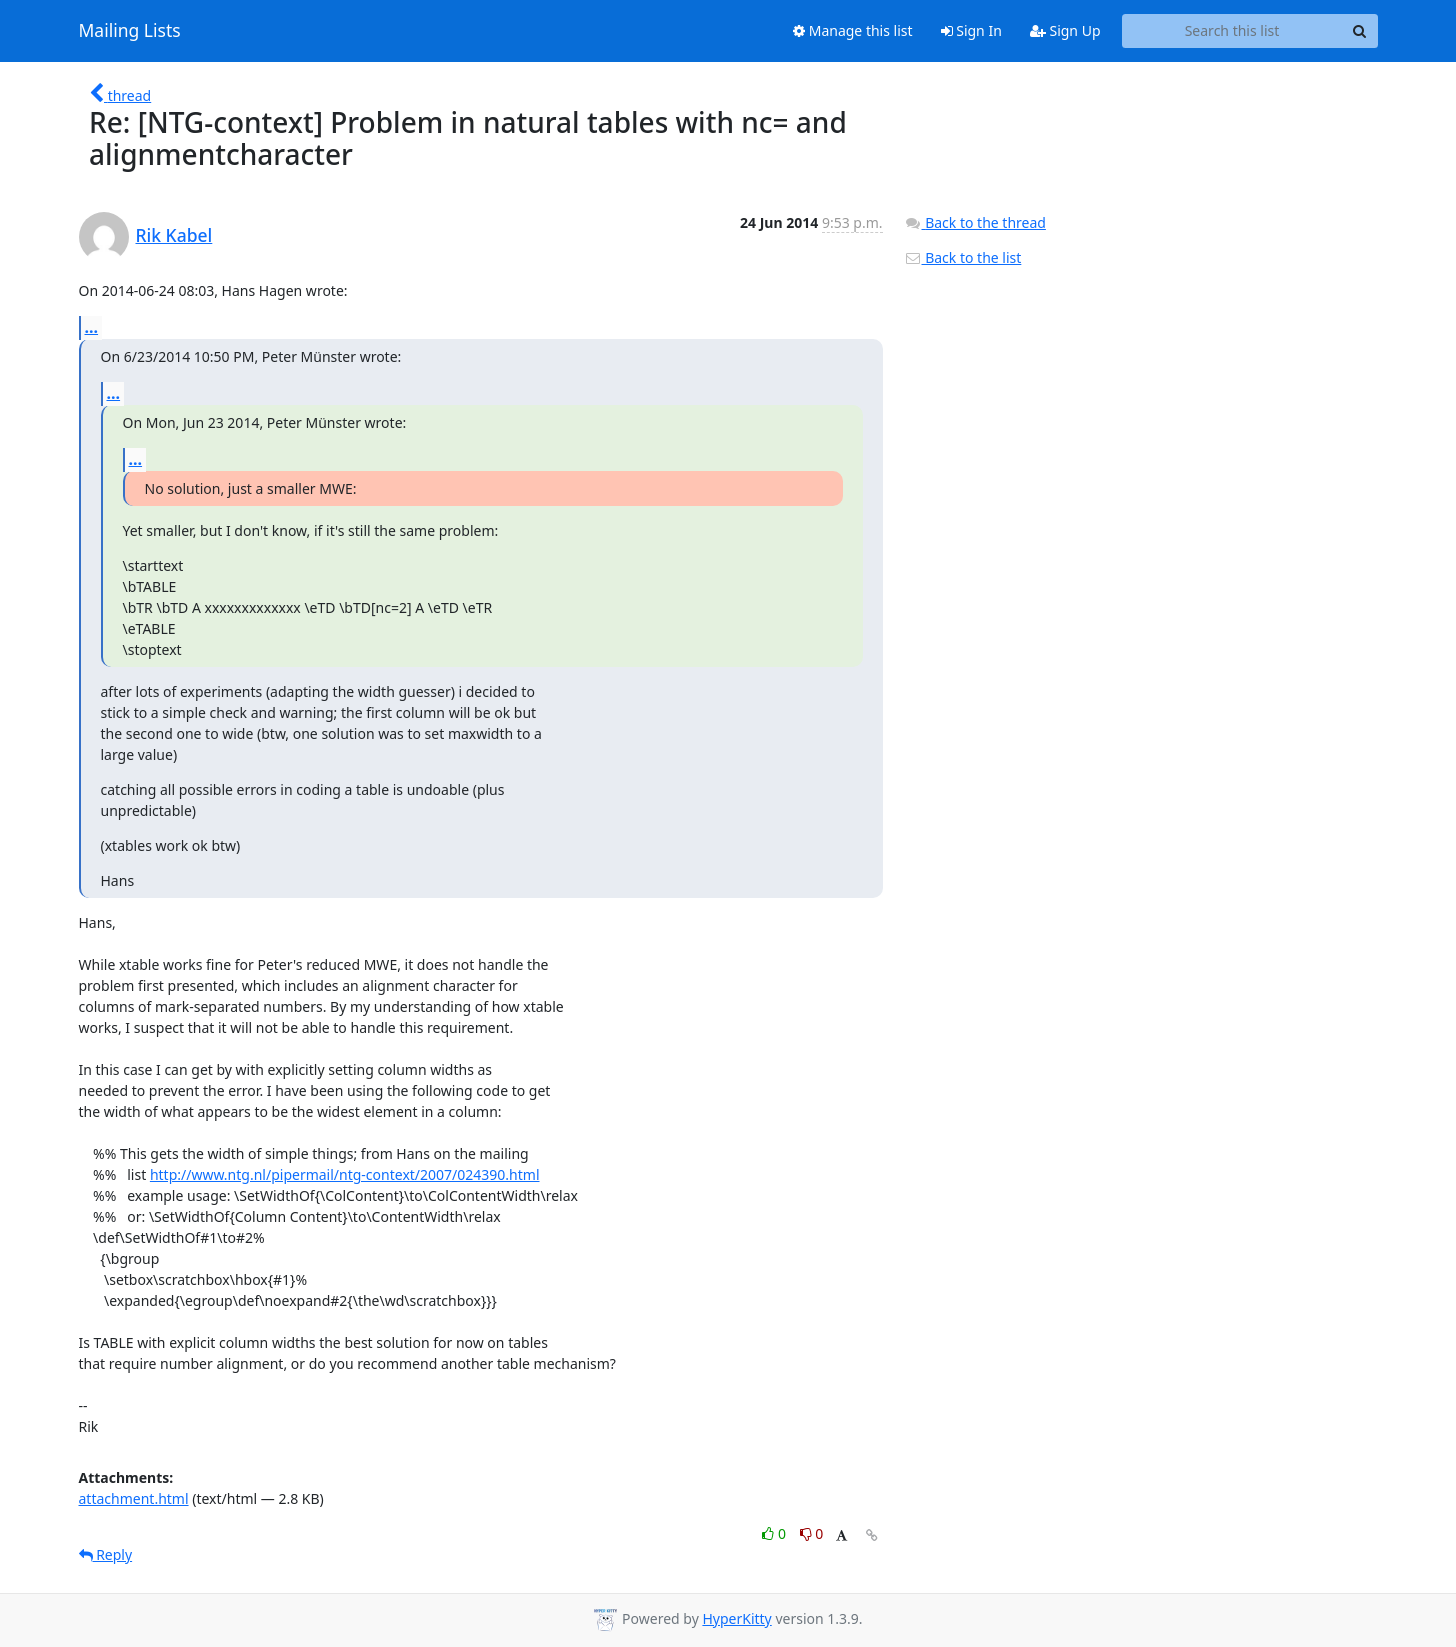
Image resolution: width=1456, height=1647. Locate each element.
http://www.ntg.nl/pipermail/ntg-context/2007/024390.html (345, 1174)
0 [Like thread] (775, 1533)
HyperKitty (736, 1618)
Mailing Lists (130, 31)
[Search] (1360, 31)
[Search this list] (1232, 31)
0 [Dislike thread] (812, 1533)
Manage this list (853, 30)
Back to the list (963, 257)
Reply (106, 1554)
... (92, 327)
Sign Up (1065, 30)
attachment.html (134, 1498)
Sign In (971, 30)
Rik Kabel (174, 235)
